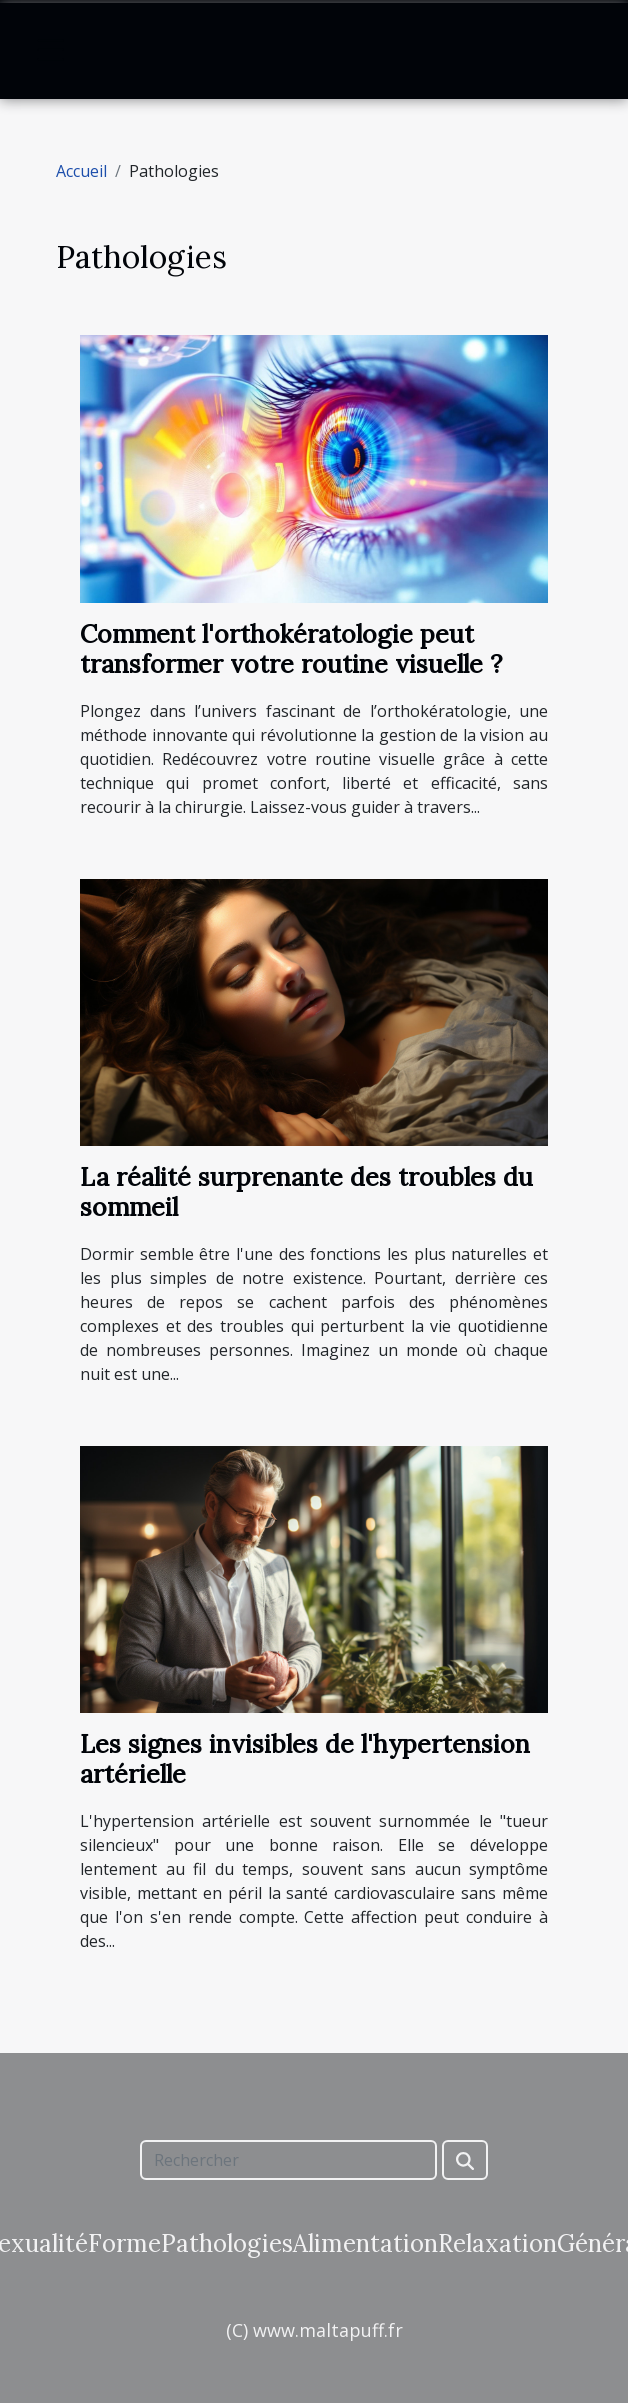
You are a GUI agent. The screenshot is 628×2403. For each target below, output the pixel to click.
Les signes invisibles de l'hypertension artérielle (305, 1759)
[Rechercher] (288, 2160)
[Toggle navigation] (51, 50)
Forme (124, 2243)
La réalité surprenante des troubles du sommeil (306, 1192)
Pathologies (227, 2243)
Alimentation (365, 2243)
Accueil (81, 171)
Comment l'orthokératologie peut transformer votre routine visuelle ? (291, 649)
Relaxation (497, 2243)
